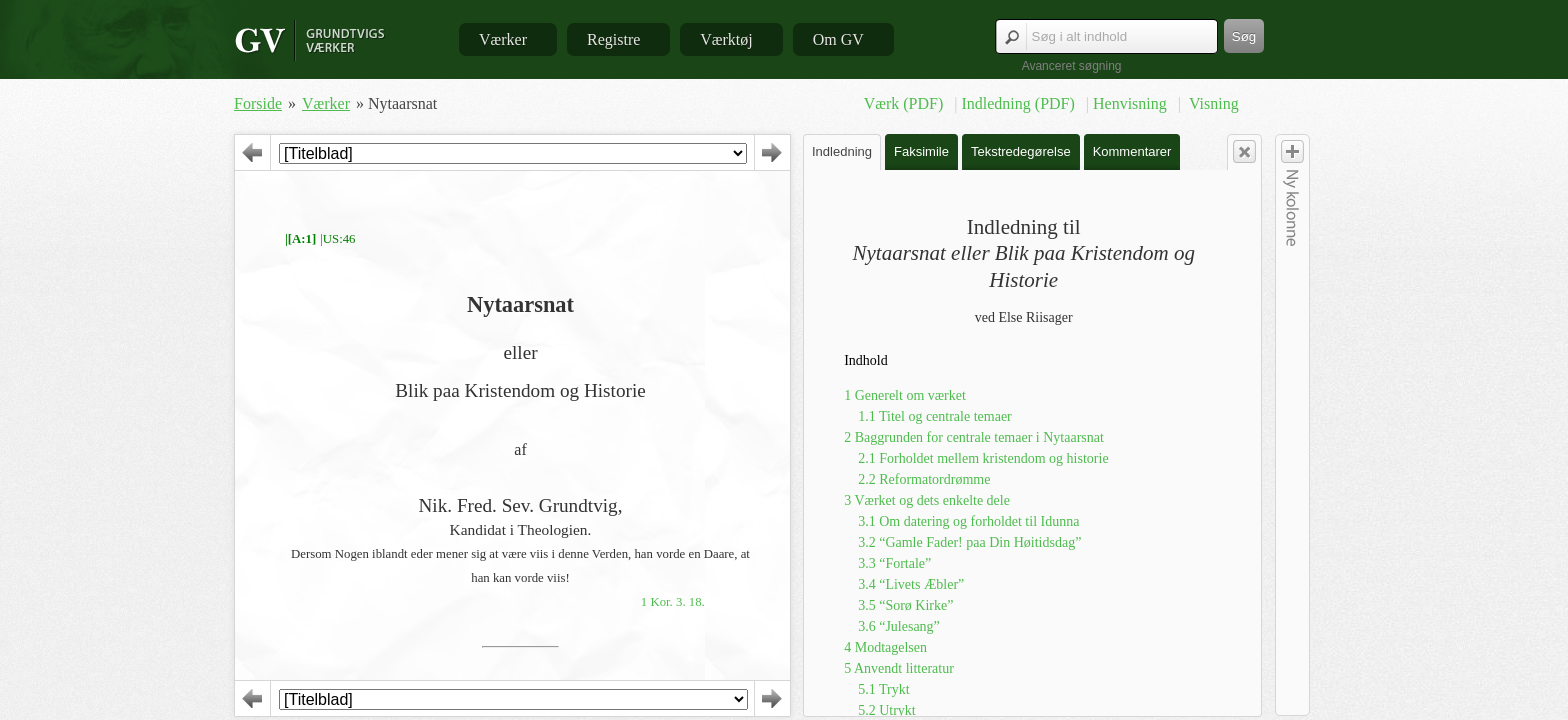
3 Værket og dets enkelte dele (927, 500)
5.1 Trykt (883, 689)
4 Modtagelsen (885, 647)
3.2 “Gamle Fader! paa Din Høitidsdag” (969, 542)
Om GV (838, 39)
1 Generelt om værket (905, 395)
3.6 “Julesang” (899, 626)
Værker (503, 39)
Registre (613, 39)
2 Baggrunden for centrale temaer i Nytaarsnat (974, 437)
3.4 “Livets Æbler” (911, 584)
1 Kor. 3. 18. (673, 602)
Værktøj (726, 39)
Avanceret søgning (1072, 66)
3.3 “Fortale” (894, 563)
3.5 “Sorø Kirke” (905, 605)
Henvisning (1132, 103)
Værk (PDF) (906, 103)
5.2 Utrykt (887, 710)
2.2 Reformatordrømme (924, 479)
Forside (258, 103)
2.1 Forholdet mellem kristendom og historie (983, 458)
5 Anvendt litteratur (899, 668)
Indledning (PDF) (1019, 103)
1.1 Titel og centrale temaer (935, 416)
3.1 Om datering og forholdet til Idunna (968, 521)
